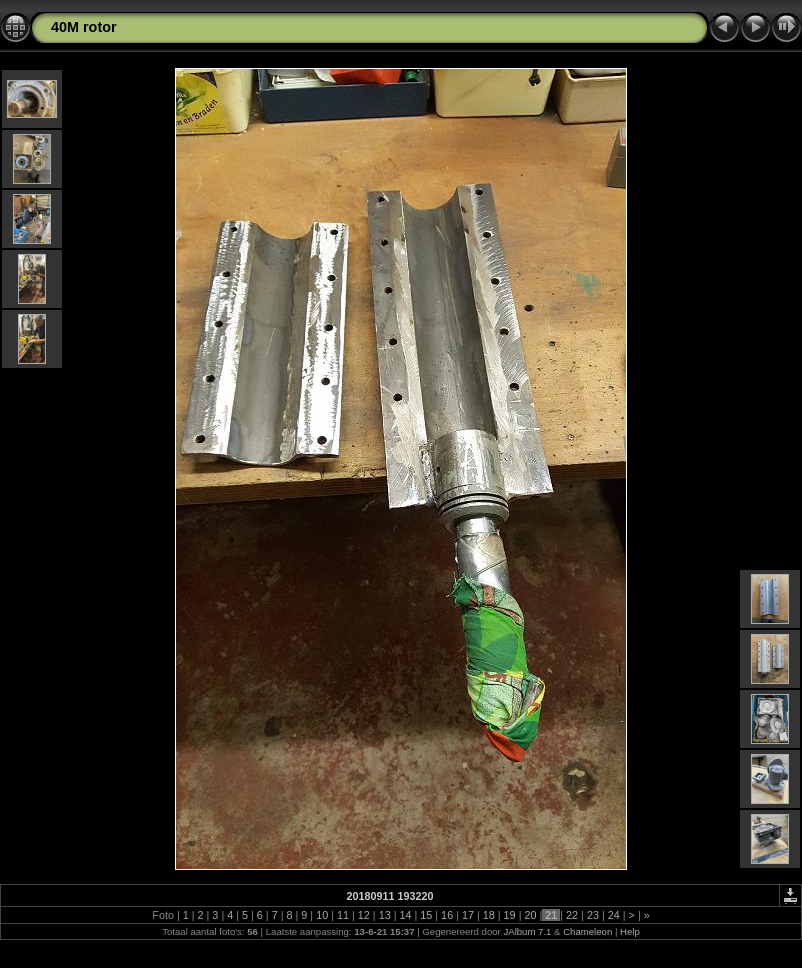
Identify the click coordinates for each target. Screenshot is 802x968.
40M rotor (84, 27)
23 (593, 915)
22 (572, 915)
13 (385, 915)
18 (489, 915)
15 (426, 915)
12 (364, 915)
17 (468, 915)
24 (614, 915)
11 (343, 915)
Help (630, 931)
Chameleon (587, 931)
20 (530, 915)
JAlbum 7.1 (527, 931)
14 (405, 915)
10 (322, 915)
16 (447, 915)
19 (510, 915)
